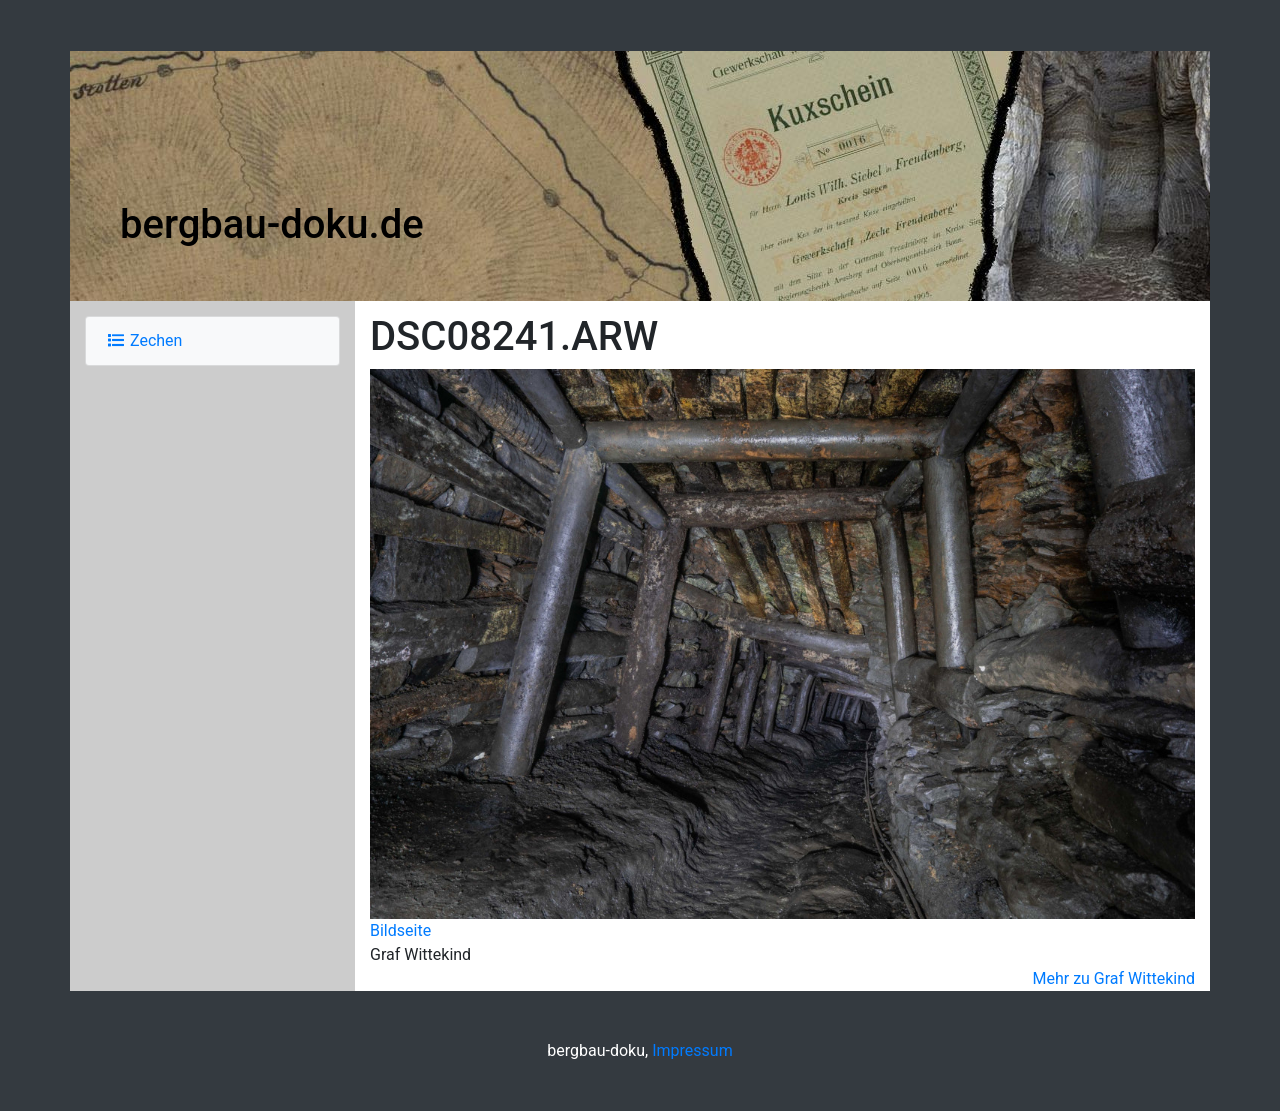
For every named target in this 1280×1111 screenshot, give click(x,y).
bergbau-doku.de (272, 224)
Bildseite (400, 930)
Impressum (692, 1050)
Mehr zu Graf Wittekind (1113, 978)
